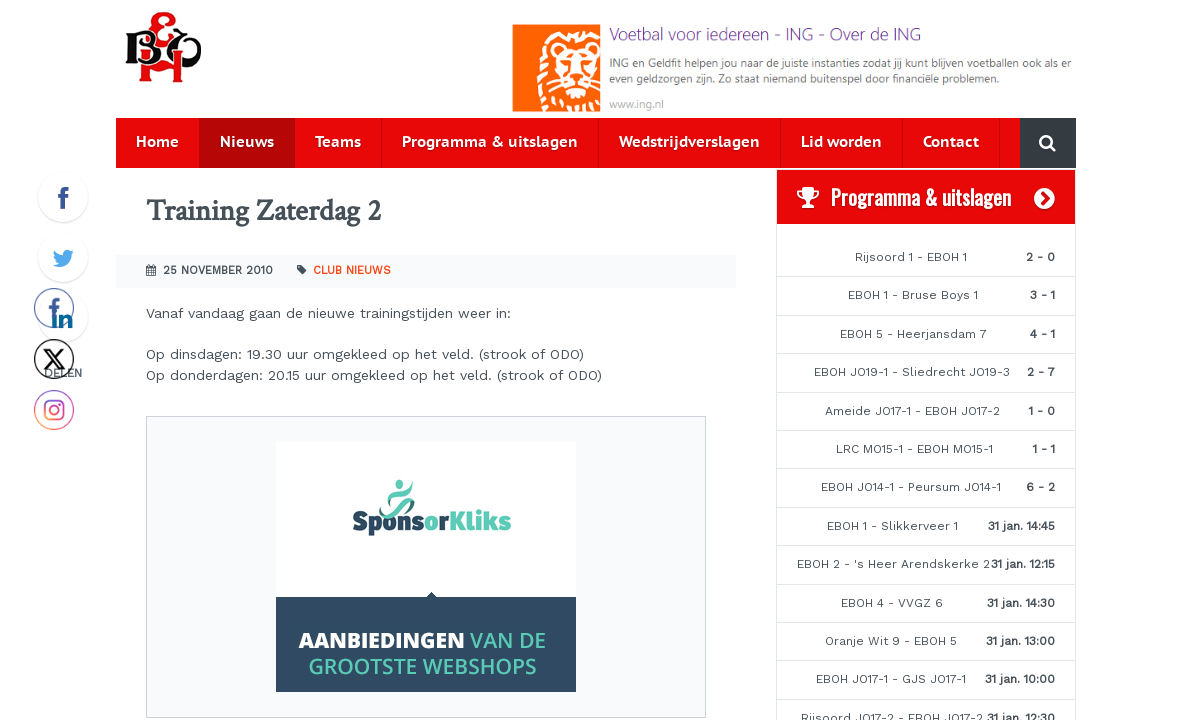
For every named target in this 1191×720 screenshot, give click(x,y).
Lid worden (841, 142)
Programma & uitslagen (490, 142)
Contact (951, 142)
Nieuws (247, 142)
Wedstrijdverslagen (689, 142)
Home (157, 142)
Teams (338, 142)
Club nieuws (352, 270)
